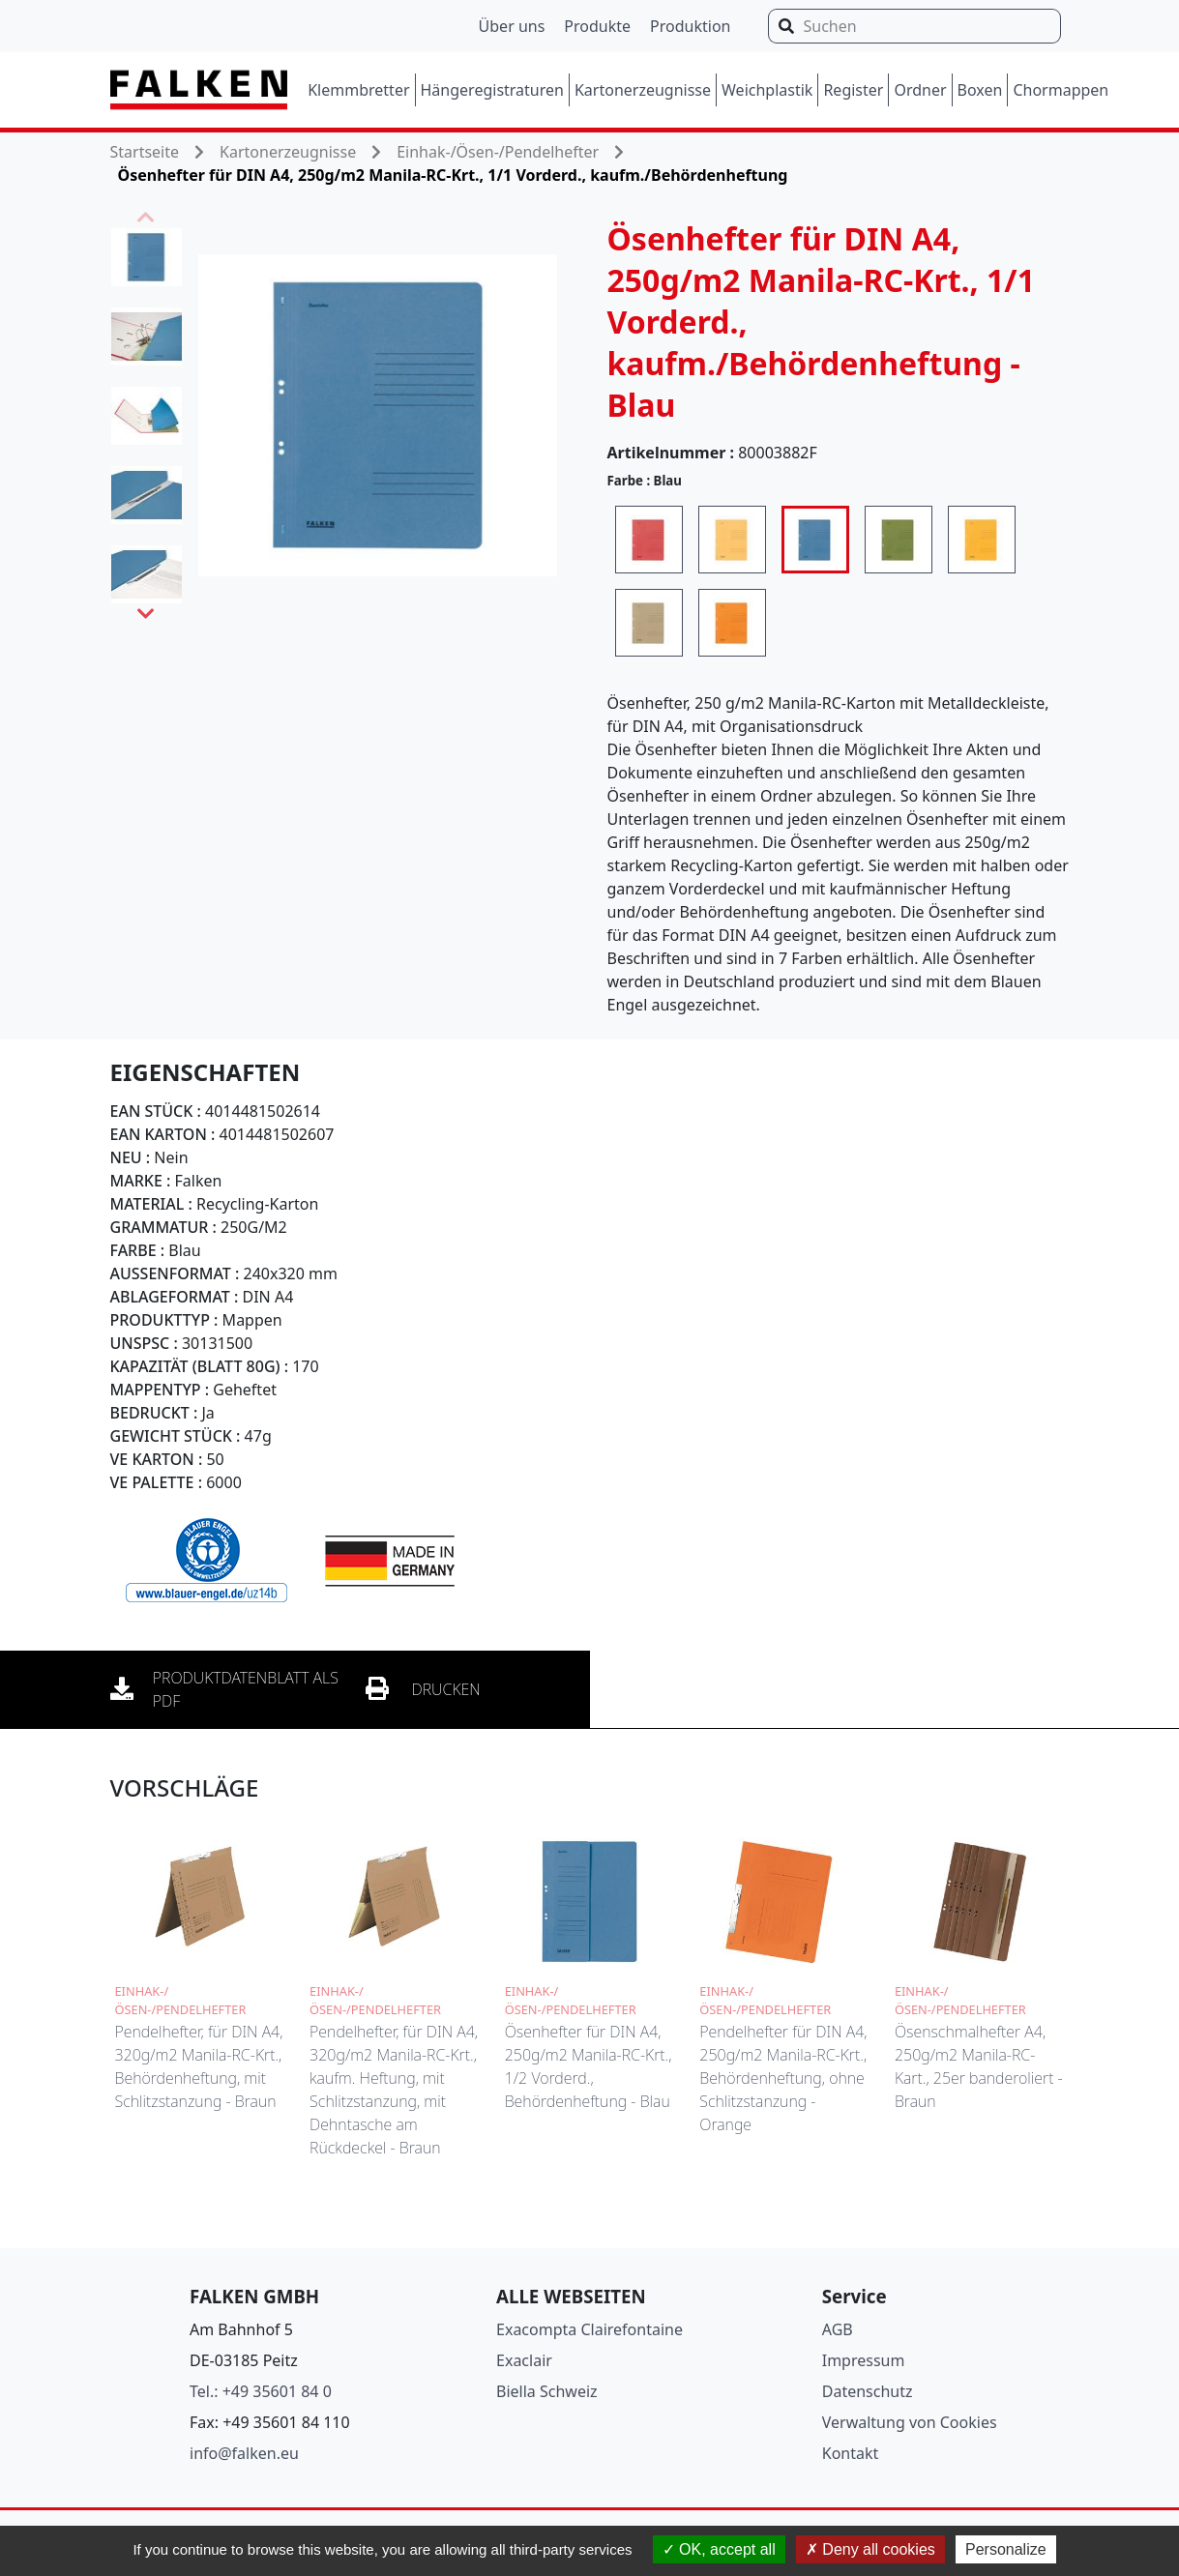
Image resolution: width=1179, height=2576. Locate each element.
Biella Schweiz (547, 2391)
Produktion (690, 26)
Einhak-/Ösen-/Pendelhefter (498, 151)
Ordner (920, 90)
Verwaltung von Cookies (909, 2422)
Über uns (512, 26)
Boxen (980, 90)
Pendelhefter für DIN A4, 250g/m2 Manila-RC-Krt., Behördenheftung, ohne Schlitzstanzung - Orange (783, 2078)
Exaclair (524, 2360)
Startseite (145, 151)
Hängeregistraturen (492, 90)
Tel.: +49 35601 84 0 (261, 2391)
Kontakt (850, 2453)
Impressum (863, 2360)
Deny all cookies (870, 2549)
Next (146, 614)
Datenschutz (867, 2391)
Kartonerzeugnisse (643, 90)
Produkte (597, 26)
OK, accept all (719, 2549)
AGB (837, 2329)
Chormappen (1060, 90)
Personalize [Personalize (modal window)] (1005, 2549)
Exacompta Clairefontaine (589, 2329)
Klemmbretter (358, 90)
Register (853, 90)
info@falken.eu (244, 2453)
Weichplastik (767, 90)
